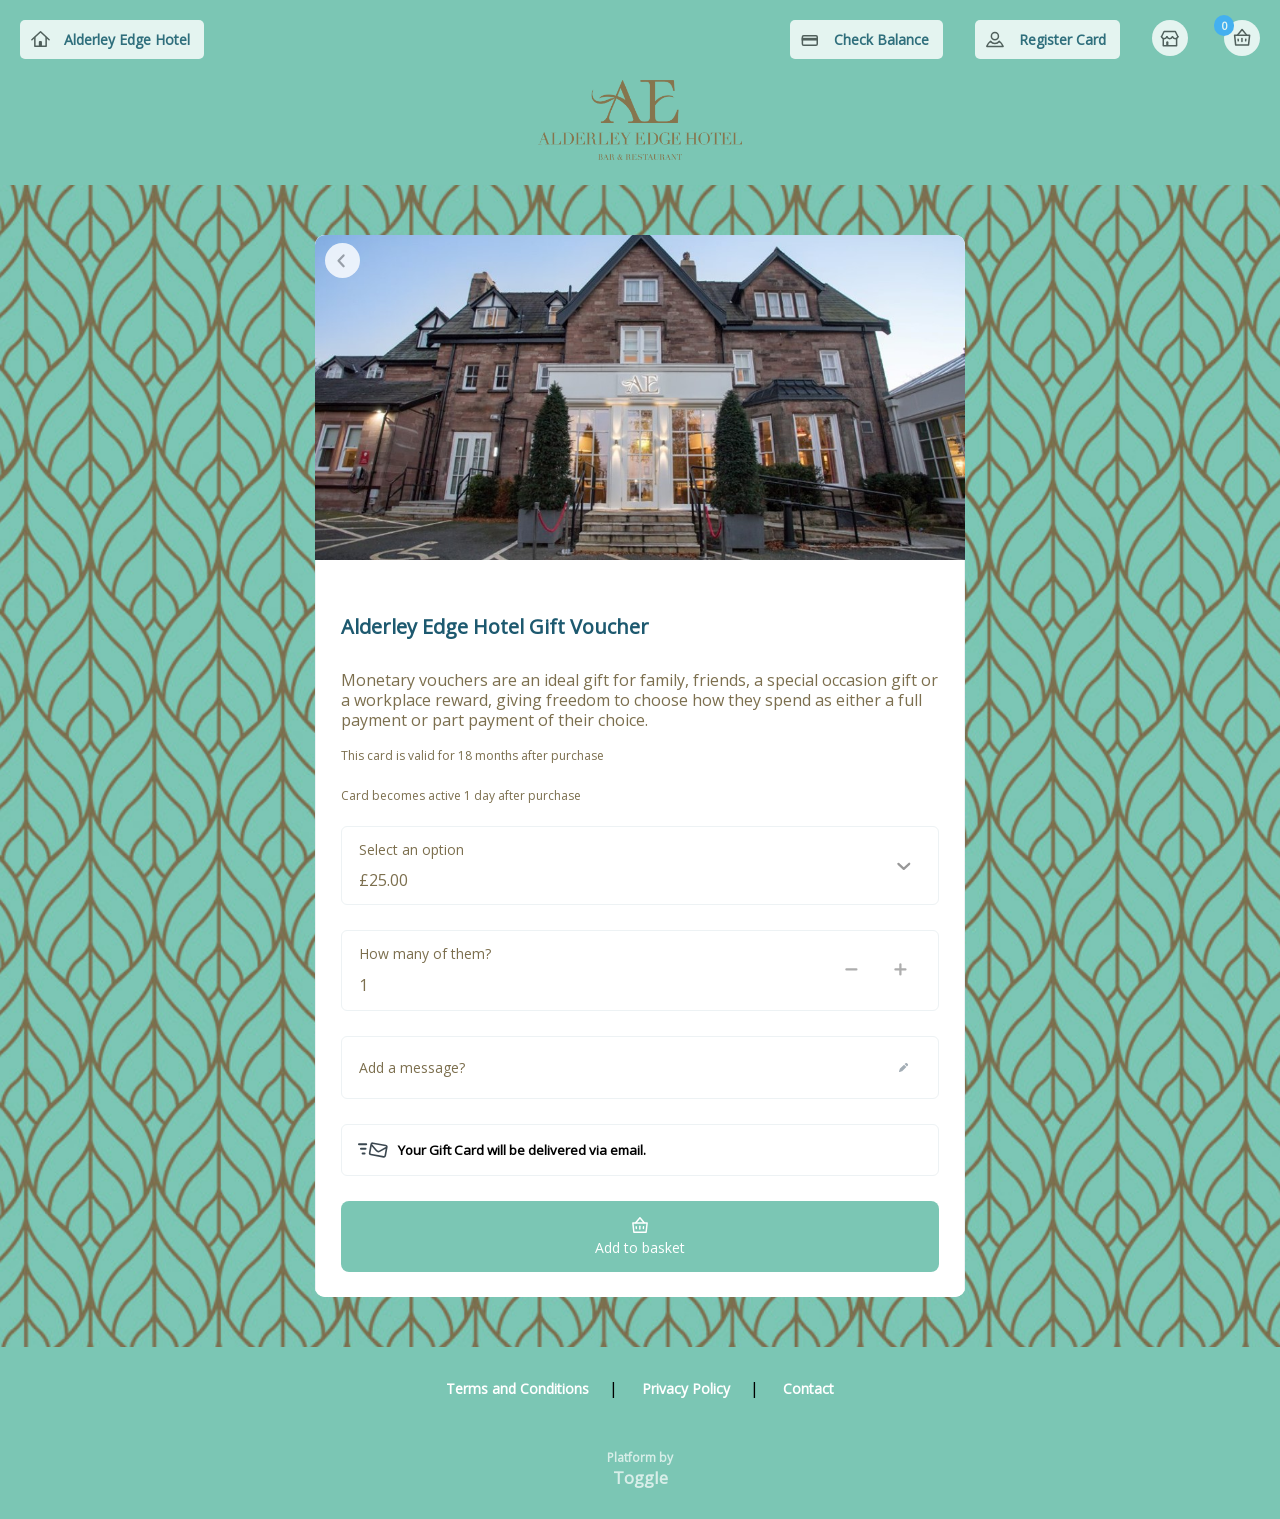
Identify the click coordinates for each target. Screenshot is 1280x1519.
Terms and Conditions (517, 1388)
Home (1172, 40)
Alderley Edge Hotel (127, 39)
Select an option (411, 849)
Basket (1242, 38)
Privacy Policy (686, 1388)
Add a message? (412, 1067)
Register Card (1062, 39)
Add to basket (640, 1247)
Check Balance (881, 39)
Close (342, 260)
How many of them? (425, 953)
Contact (808, 1388)
